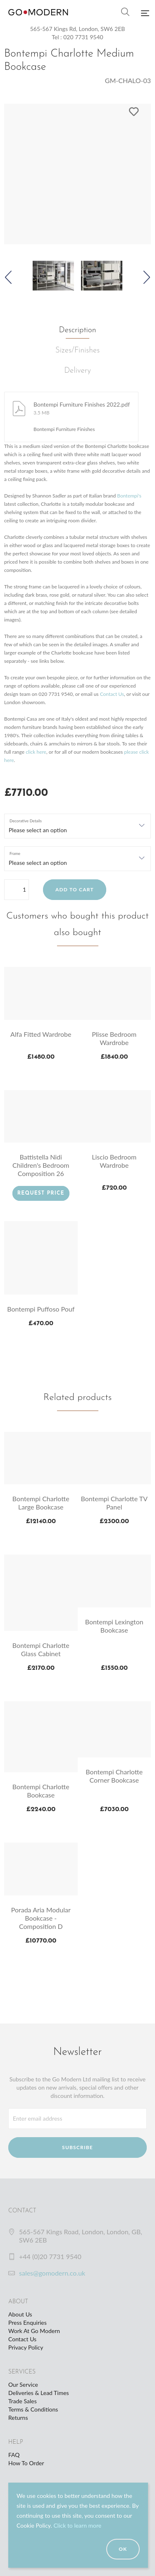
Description (77, 330)
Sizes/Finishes (77, 351)
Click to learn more (77, 2525)
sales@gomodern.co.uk (52, 2273)
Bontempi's (129, 496)
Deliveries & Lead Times (38, 2392)
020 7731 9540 (83, 36)
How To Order (26, 2462)
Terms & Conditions (33, 2409)
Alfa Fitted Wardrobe (40, 1034)
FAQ (14, 2454)
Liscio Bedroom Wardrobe (114, 1161)
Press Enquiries (27, 2322)
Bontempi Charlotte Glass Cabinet (40, 1649)
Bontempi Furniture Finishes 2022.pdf (81, 404)
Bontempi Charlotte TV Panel (114, 1503)
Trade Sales (22, 2401)
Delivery (77, 371)
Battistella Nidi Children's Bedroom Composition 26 (40, 1165)
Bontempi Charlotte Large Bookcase (40, 1503)
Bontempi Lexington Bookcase (114, 1626)
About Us (20, 2314)
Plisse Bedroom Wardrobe (114, 1038)
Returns (18, 2417)
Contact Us (112, 694)
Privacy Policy (25, 2347)
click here (36, 752)
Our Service (23, 2384)
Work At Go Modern (34, 2330)
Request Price (40, 1193)
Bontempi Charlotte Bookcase (40, 1791)
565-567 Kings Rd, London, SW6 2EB (77, 28)
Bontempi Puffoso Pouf (40, 1309)
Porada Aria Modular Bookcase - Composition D (41, 1918)
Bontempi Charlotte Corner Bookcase (114, 1776)
